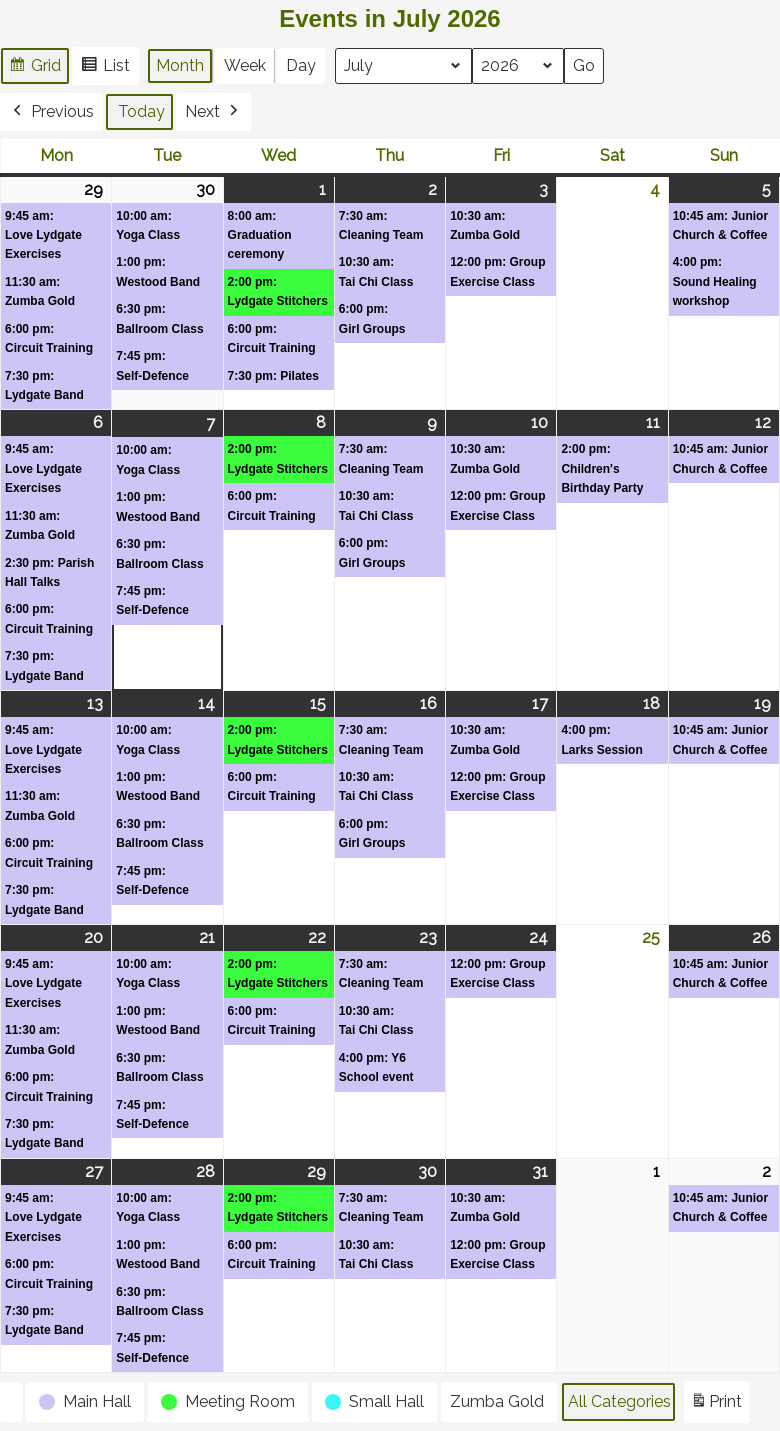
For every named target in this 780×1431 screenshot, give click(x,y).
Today (141, 111)
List (105, 68)
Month (180, 65)
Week (245, 65)
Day (301, 65)
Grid (34, 68)
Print (716, 1405)
